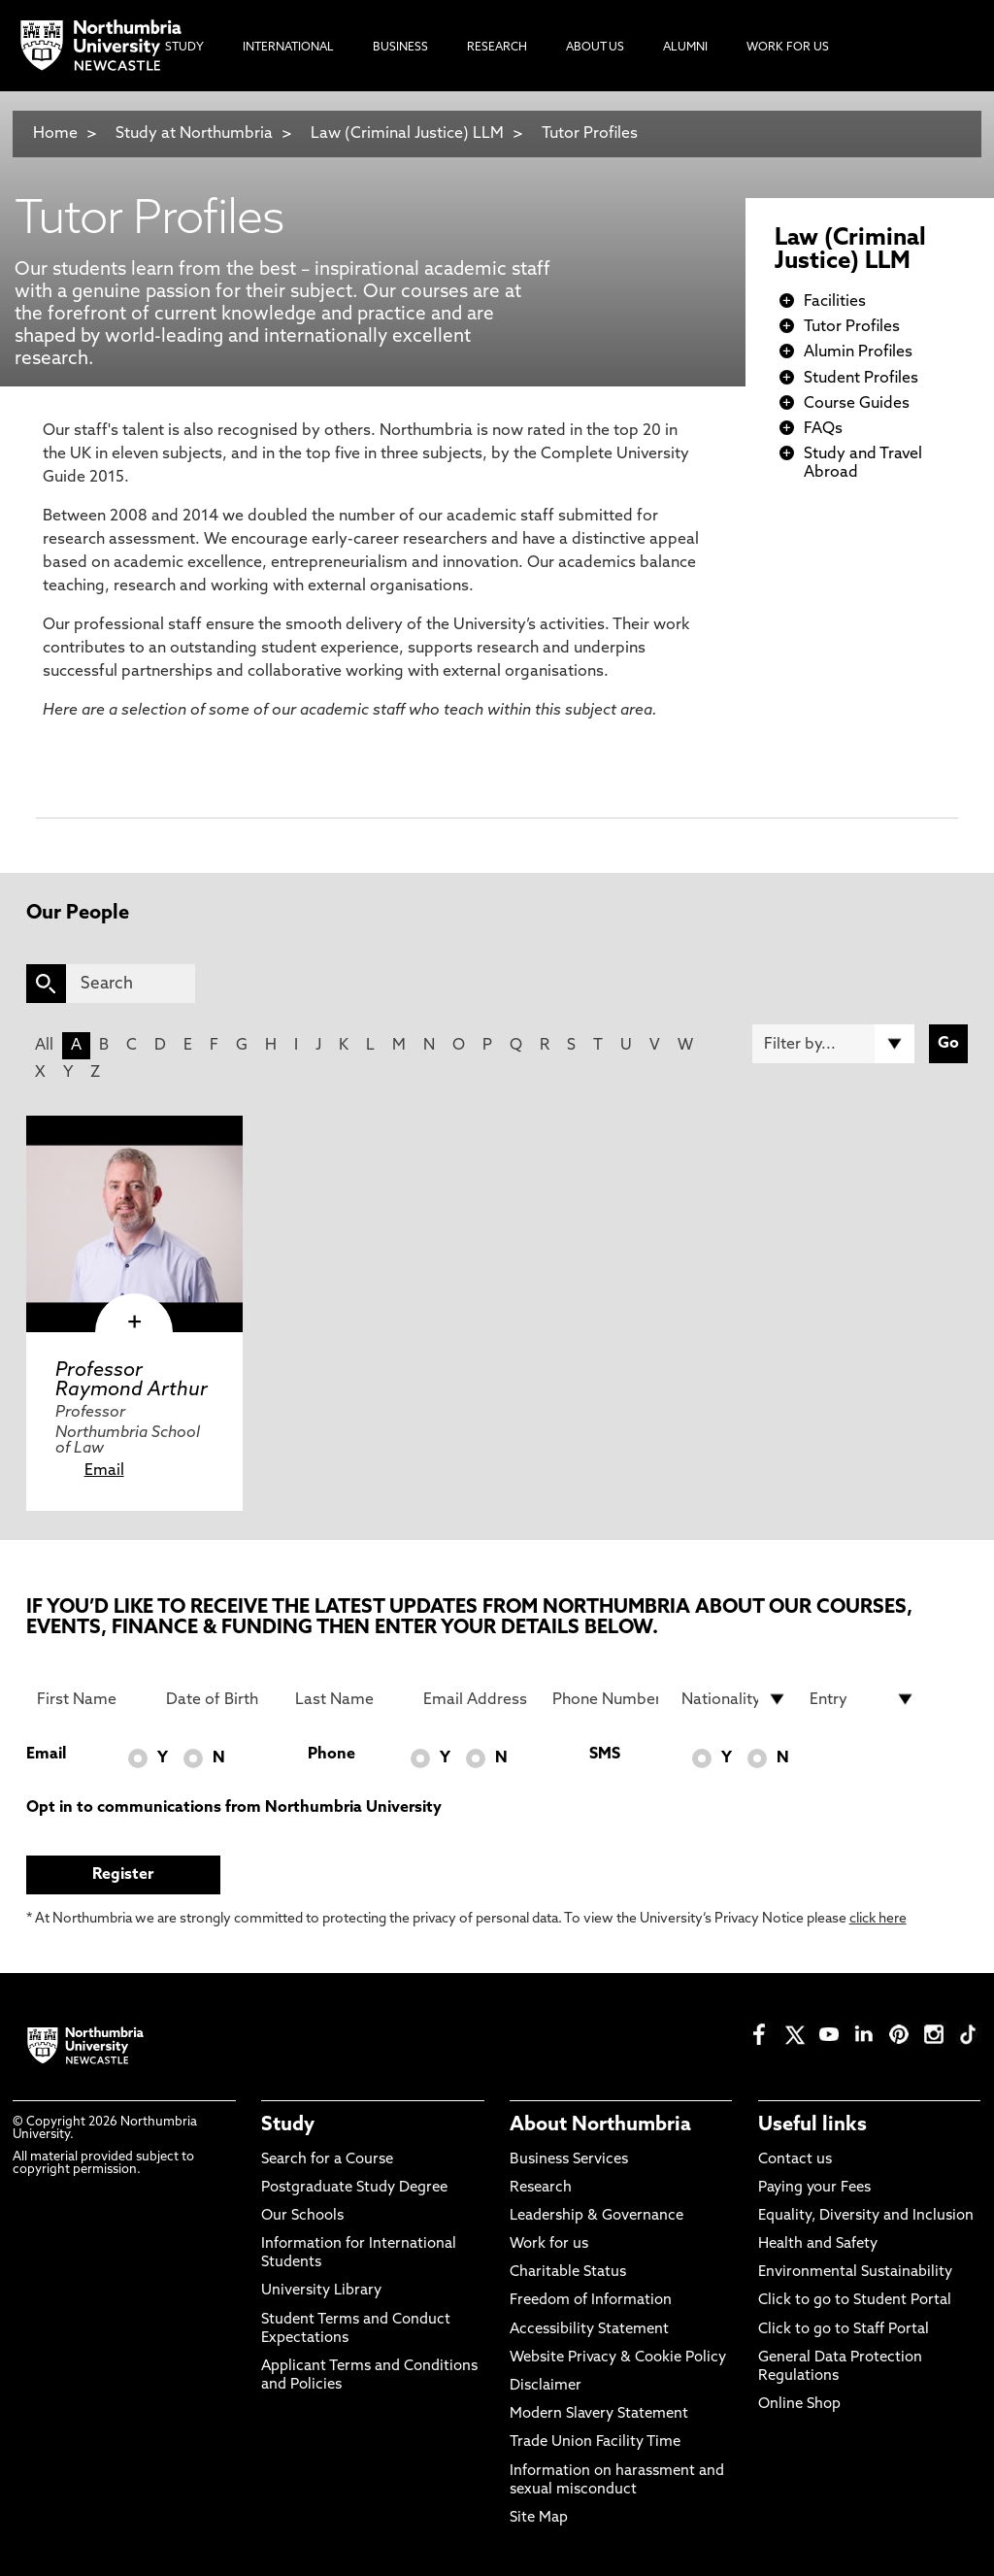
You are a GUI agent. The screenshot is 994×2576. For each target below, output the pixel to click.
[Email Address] (476, 1699)
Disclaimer (545, 2386)
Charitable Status (568, 2272)
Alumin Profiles (858, 352)
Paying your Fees (814, 2188)
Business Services (569, 2160)
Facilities (835, 302)
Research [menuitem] (497, 47)
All (44, 1046)
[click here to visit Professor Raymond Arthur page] (134, 1224)
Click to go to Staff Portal (843, 2330)
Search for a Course (327, 2160)
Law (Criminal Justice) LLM (407, 134)
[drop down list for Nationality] (734, 1699)
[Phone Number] (605, 1699)
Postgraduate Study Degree (354, 2188)
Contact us (795, 2160)
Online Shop (799, 2404)
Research (541, 2188)
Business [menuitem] (400, 47)
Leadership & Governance (596, 2216)
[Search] (131, 983)
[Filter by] (833, 1043)
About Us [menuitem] (595, 47)
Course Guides (857, 404)
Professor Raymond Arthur (131, 1380)
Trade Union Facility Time (595, 2442)
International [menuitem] (288, 47)
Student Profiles (861, 378)
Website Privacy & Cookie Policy (618, 2358)
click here (878, 1919)
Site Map (539, 2518)
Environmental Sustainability (855, 2272)
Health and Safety (818, 2244)
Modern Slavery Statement (599, 2414)
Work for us (549, 2244)
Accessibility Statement (589, 2330)
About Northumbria (600, 2125)
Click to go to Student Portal (854, 2300)
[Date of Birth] (219, 1699)
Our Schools (302, 2216)
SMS (604, 1754)
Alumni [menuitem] (685, 47)
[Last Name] (348, 1699)
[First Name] (89, 1699)
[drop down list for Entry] (862, 1699)
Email (104, 1471)
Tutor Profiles (590, 134)
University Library (321, 2291)
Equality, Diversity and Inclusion (866, 2216)
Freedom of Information (591, 2300)
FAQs (823, 429)
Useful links (812, 2125)
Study (288, 2125)
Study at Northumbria (194, 134)
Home (55, 134)
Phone (331, 1754)
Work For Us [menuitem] (787, 47)
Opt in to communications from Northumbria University (234, 1808)
